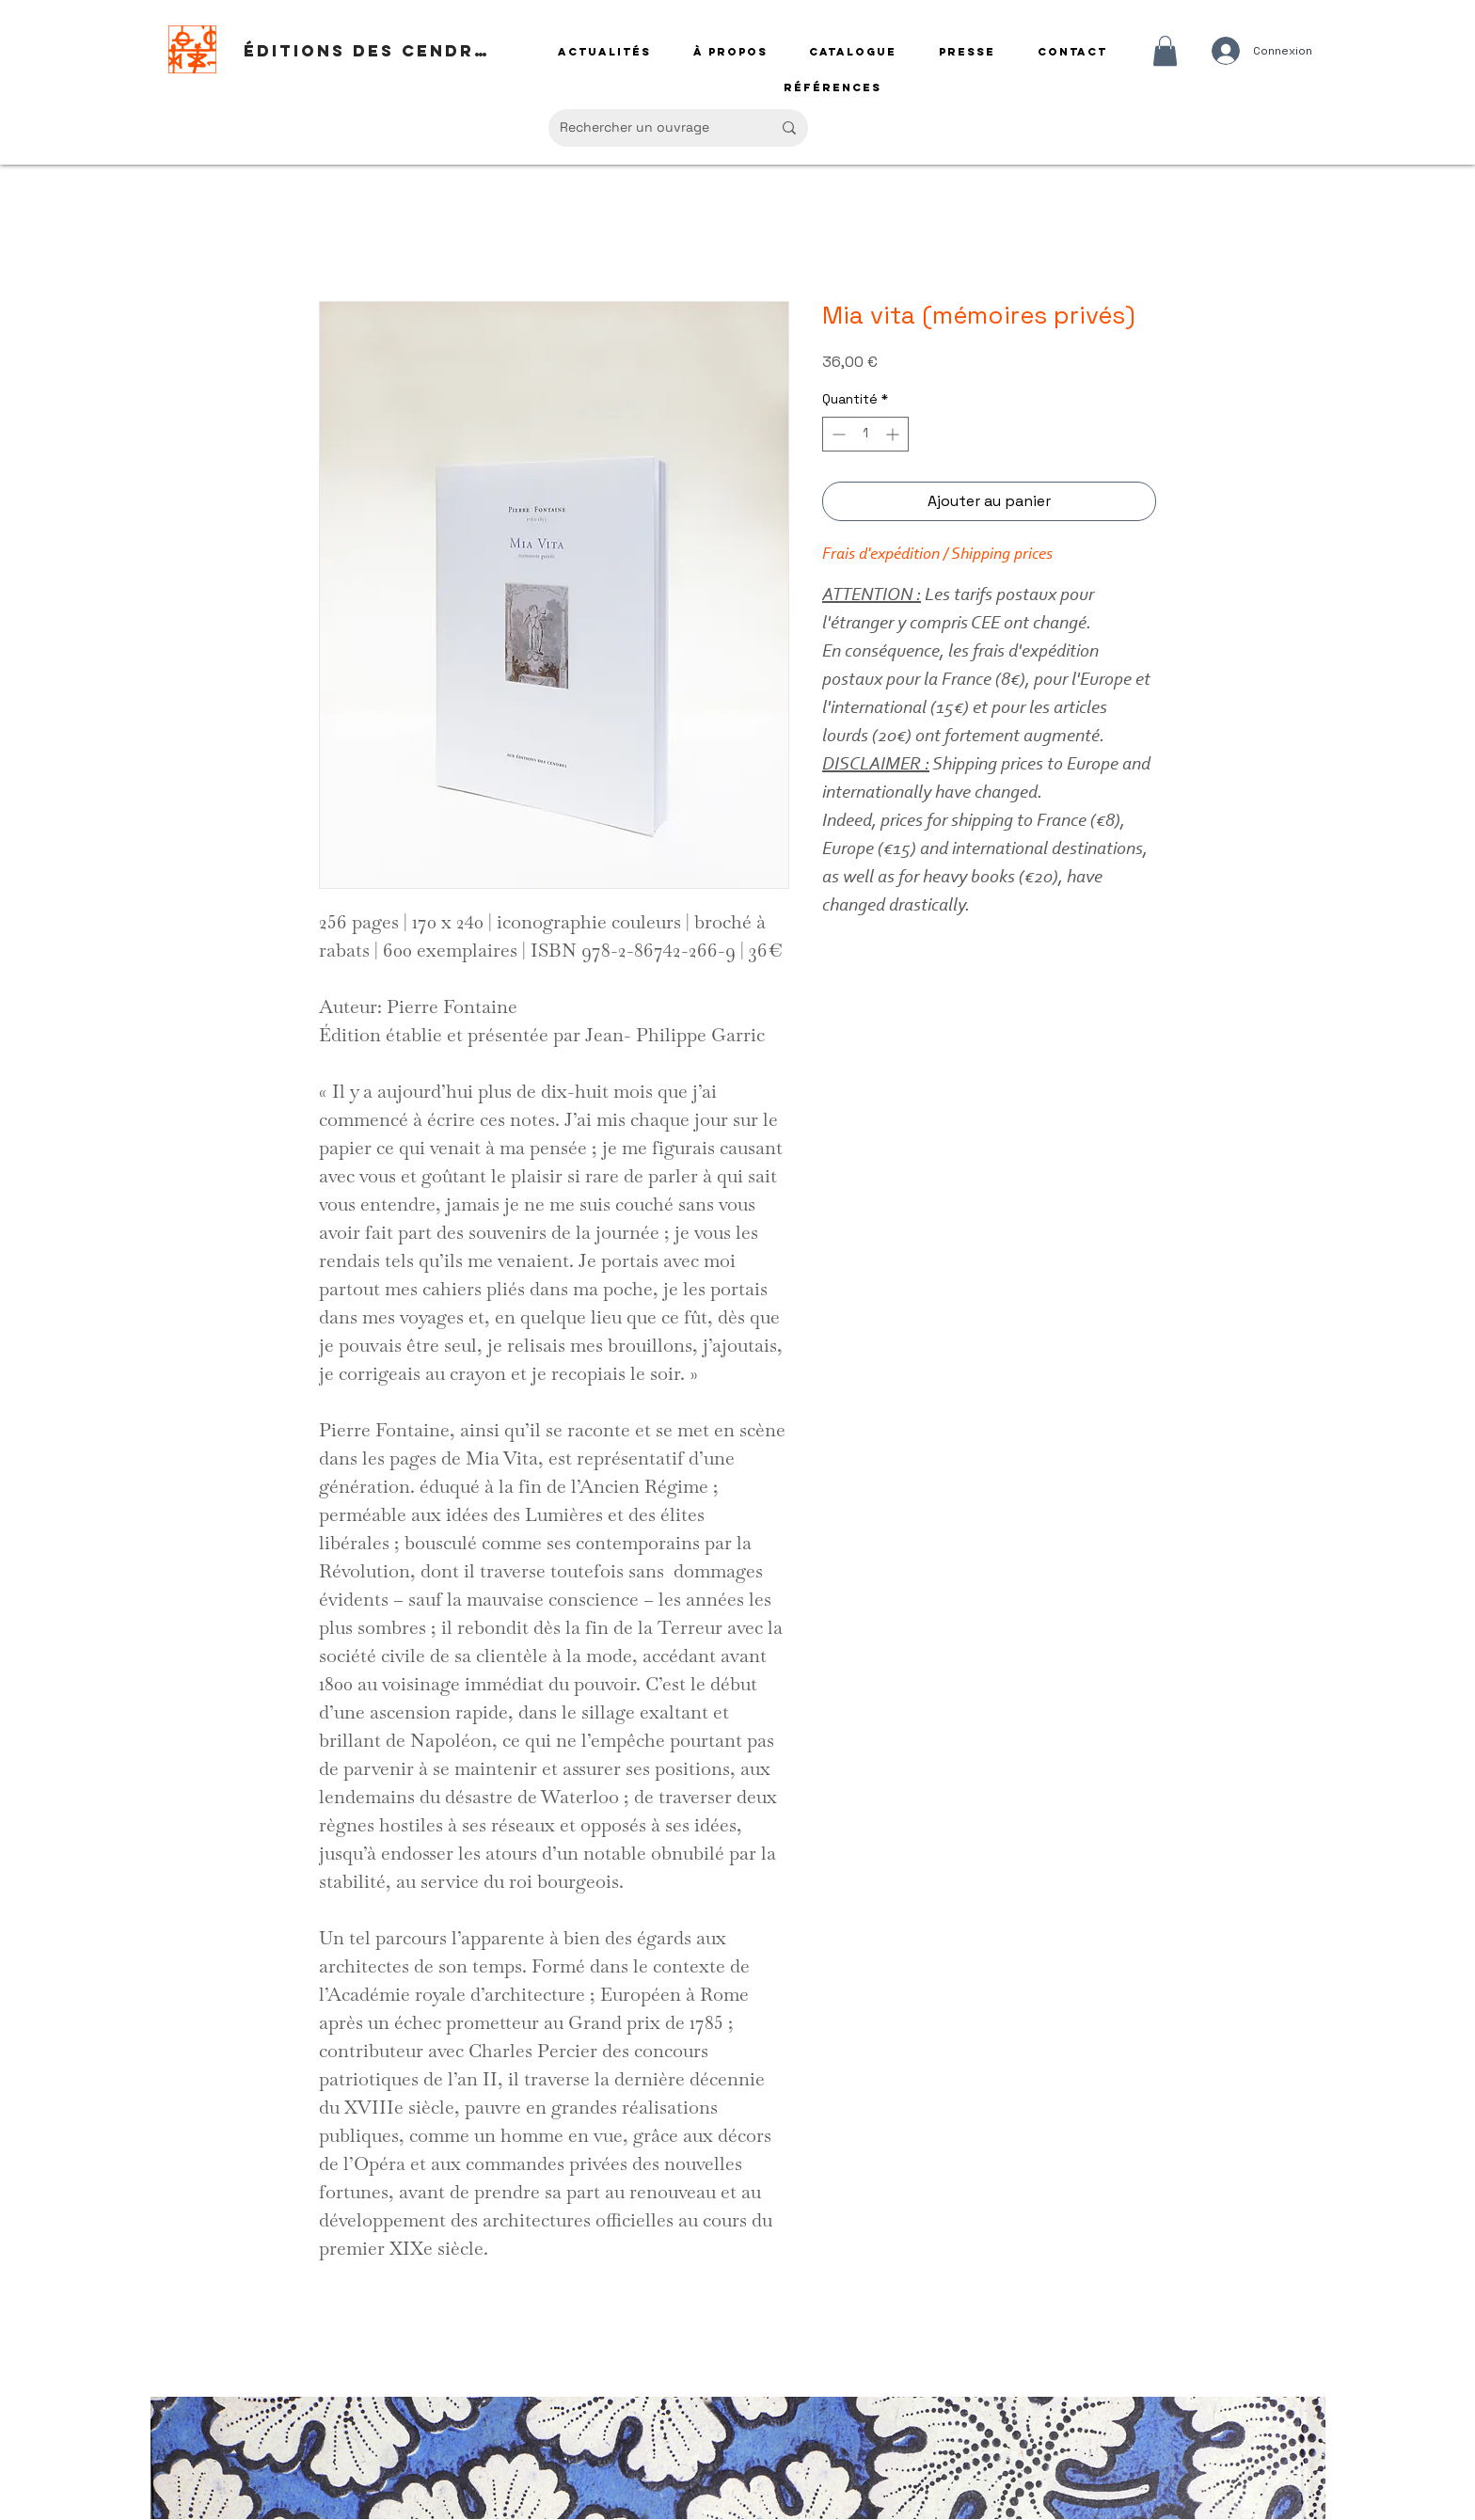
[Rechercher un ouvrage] (651, 128)
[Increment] (894, 434)
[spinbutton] (865, 434)
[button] (1165, 51)
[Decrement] (837, 434)
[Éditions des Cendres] (371, 51)
